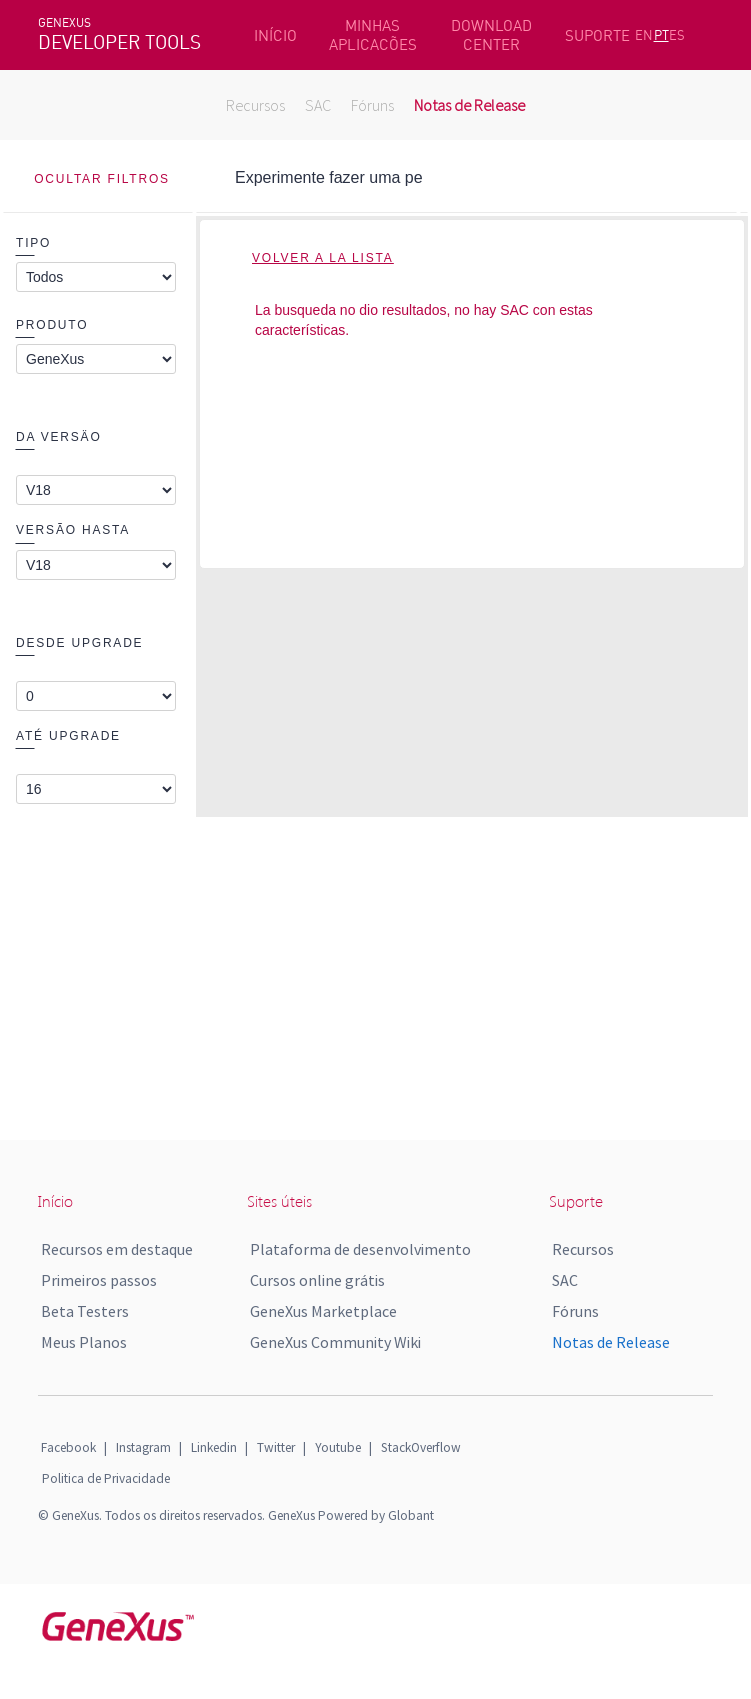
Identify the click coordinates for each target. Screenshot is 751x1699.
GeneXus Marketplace (323, 1311)
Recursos (255, 105)
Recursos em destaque (117, 1249)
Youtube (338, 1447)
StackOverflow (421, 1447)
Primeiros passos (99, 1280)
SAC (318, 105)
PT (661, 35)
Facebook (68, 1447)
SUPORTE (597, 35)
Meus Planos (84, 1342)
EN (644, 35)
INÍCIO (275, 35)
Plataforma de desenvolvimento (360, 1249)
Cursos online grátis (317, 1280)
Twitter (276, 1447)
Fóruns (372, 105)
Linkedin (214, 1447)
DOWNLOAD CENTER (491, 35)
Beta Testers (85, 1311)
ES (677, 35)
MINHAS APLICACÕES (373, 35)
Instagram (143, 1447)
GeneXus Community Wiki (335, 1342)
